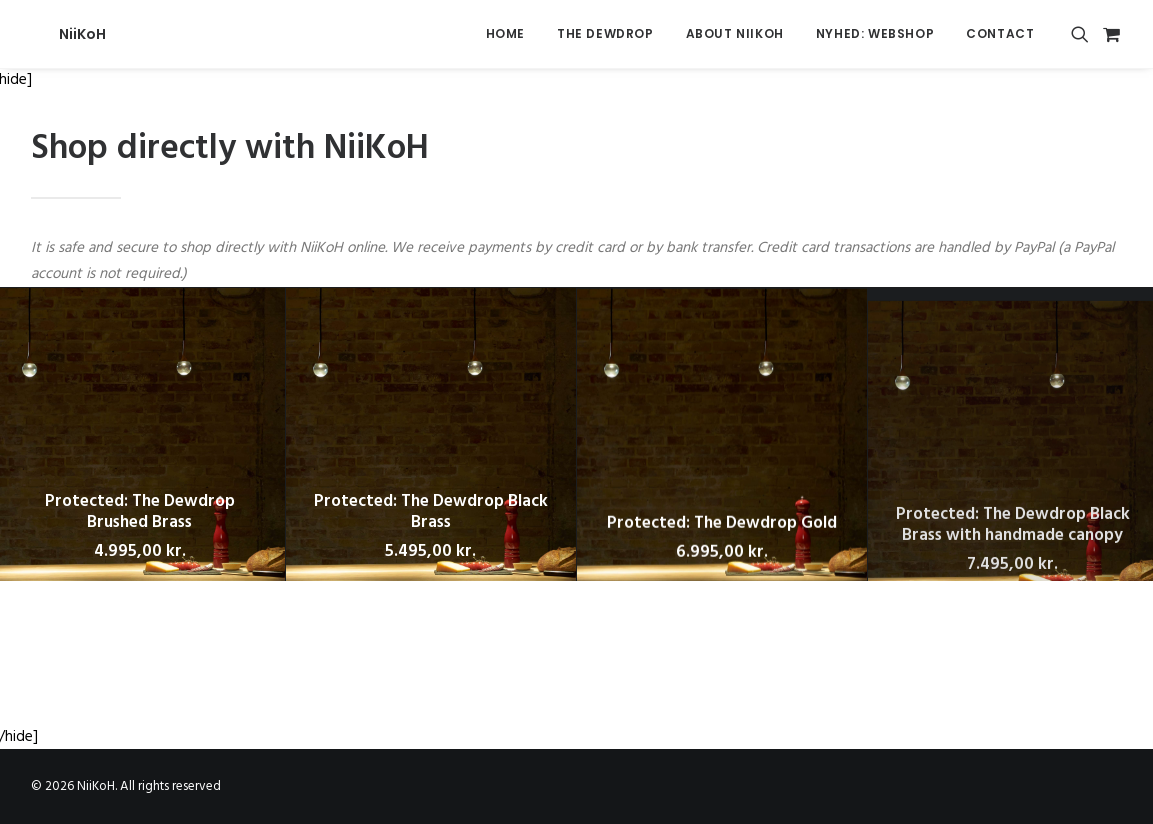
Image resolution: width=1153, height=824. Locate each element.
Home (505, 33)
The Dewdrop (605, 33)
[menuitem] (505, 34)
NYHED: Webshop (875, 33)
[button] (1083, 34)
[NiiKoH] (54, 34)
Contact (1000, 33)
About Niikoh (735, 33)
